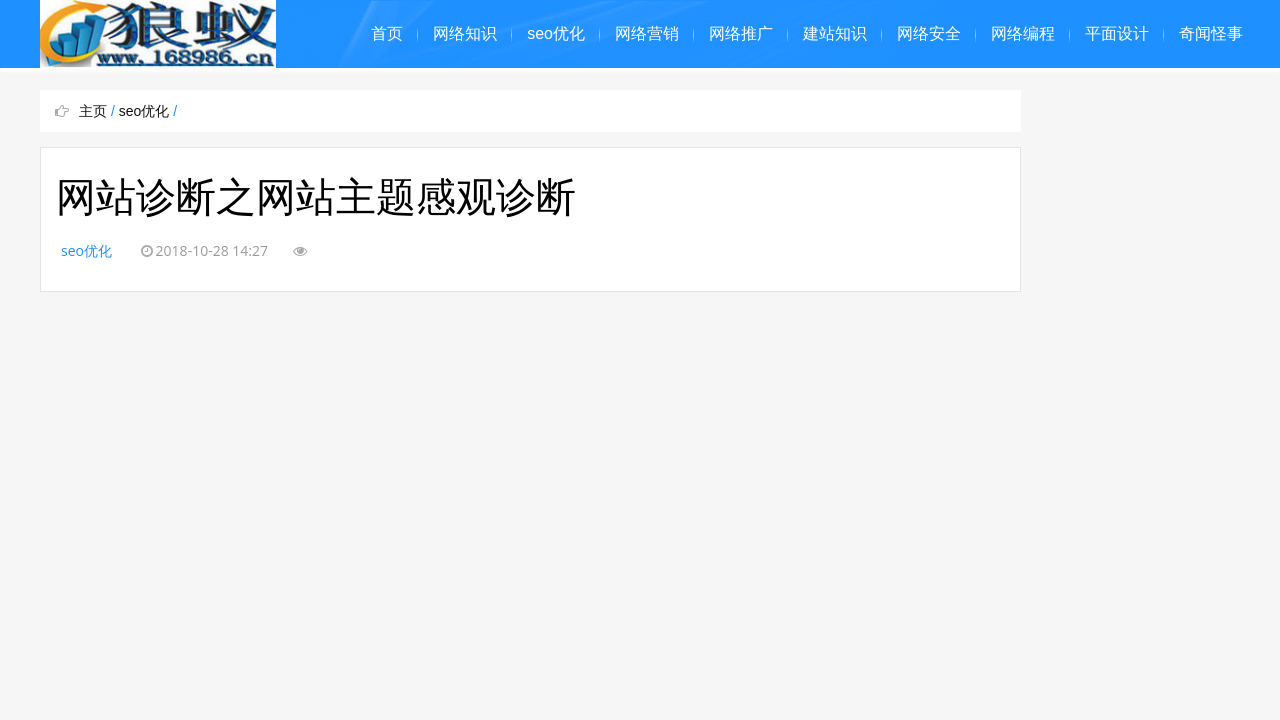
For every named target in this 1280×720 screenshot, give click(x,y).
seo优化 (556, 33)
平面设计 (1117, 33)
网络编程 (1023, 33)
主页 (93, 111)
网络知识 (465, 33)
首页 (387, 33)
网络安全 (929, 33)
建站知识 (835, 33)
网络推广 (741, 33)
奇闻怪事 (1211, 33)
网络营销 (647, 33)
